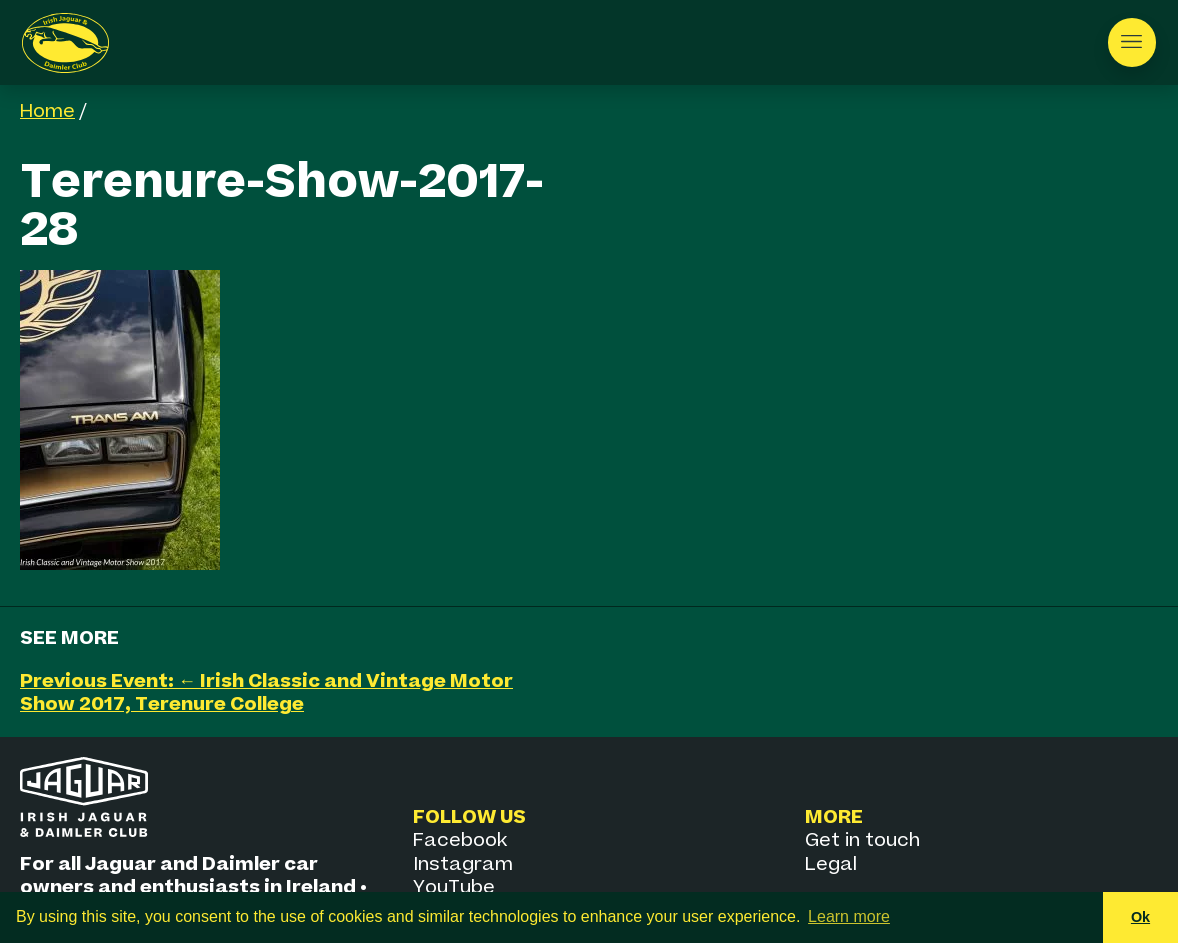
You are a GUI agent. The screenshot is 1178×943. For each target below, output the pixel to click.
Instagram (463, 864)
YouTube (454, 887)
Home (47, 111)
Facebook (460, 840)
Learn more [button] (849, 916)
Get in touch (862, 840)
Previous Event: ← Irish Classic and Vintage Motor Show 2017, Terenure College (266, 693)
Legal (831, 864)
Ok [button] (1140, 917)
